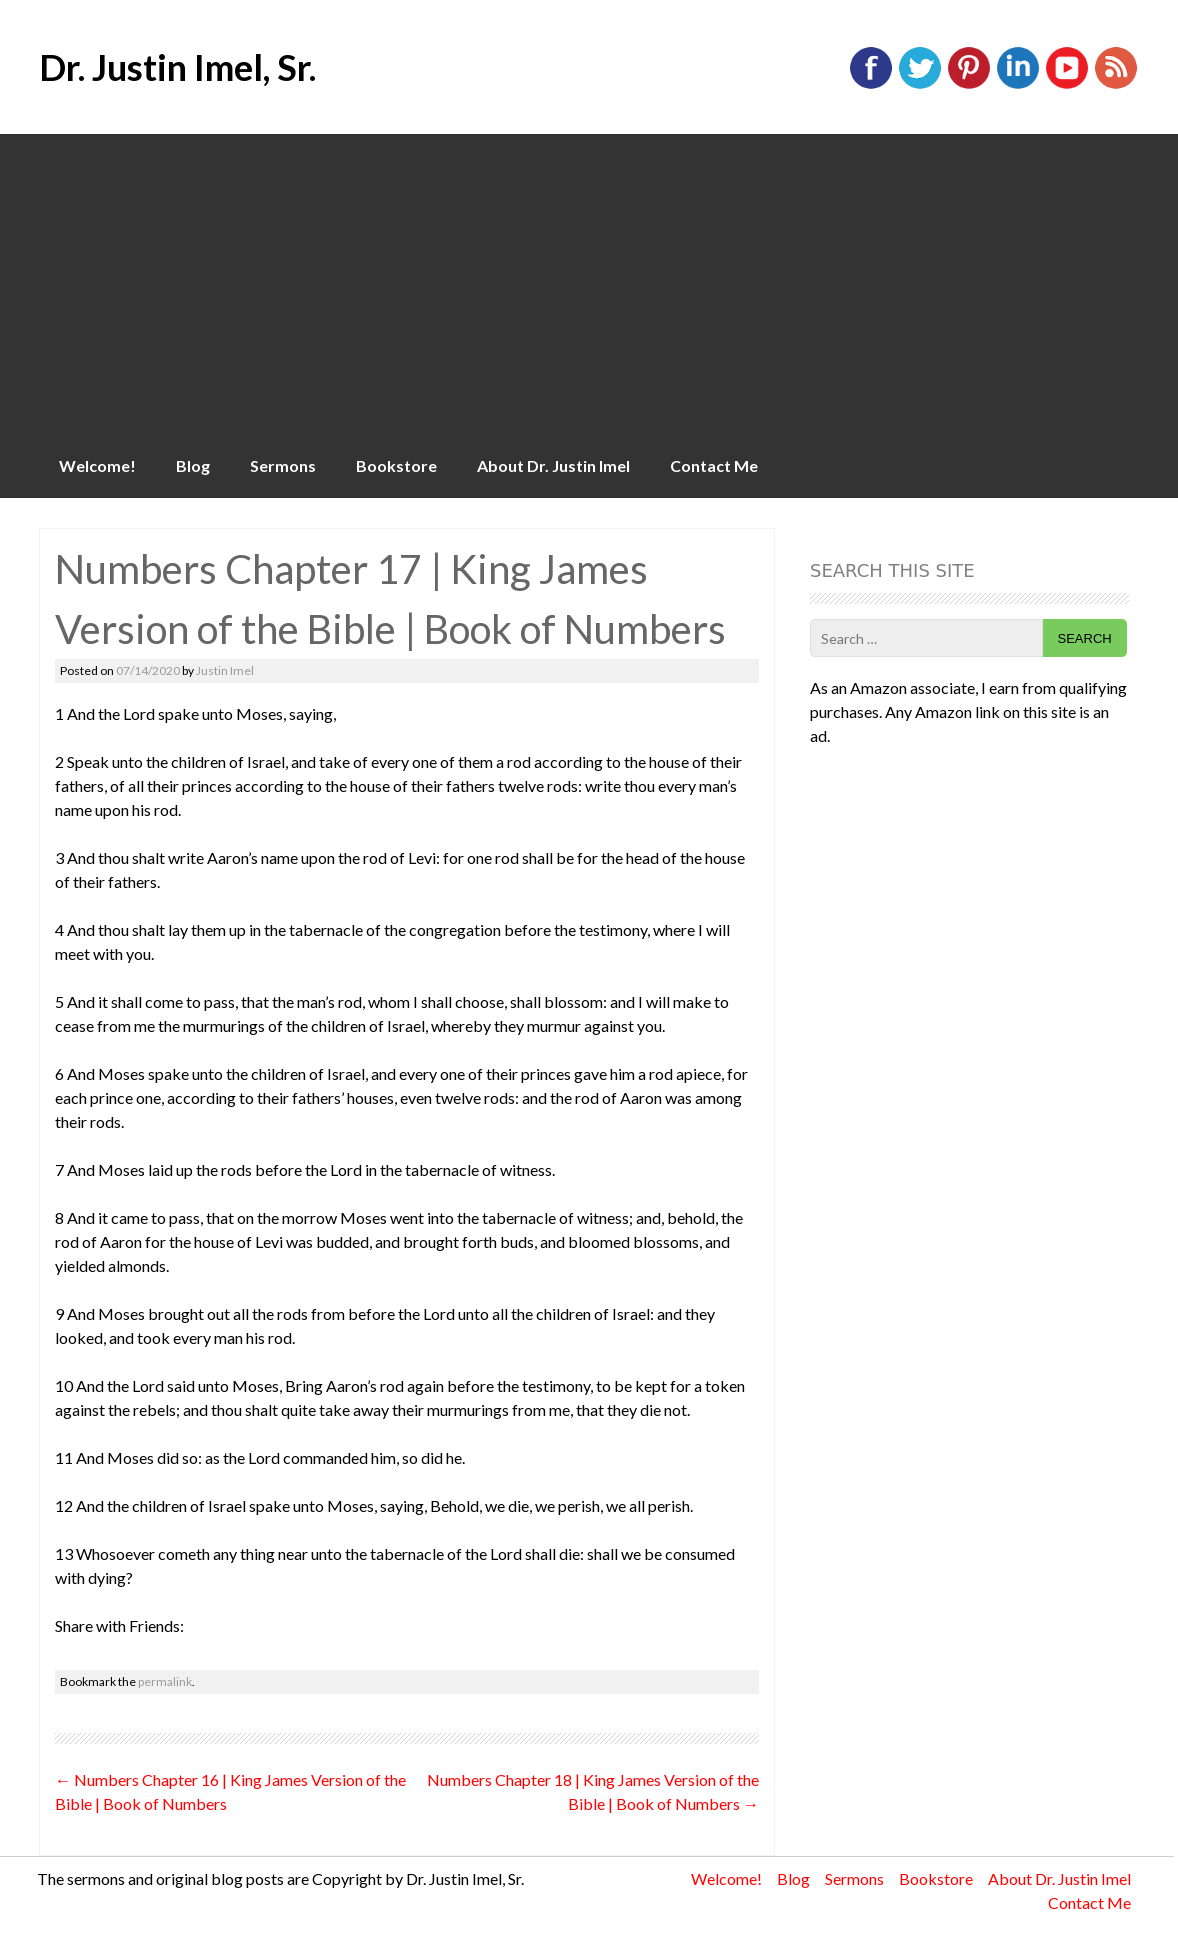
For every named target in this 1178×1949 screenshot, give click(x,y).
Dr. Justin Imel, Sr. (177, 67)
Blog (193, 465)
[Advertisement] (589, 284)
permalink (165, 1681)
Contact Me (714, 465)
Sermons (283, 465)
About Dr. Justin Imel (553, 465)
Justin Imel (225, 670)
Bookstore (396, 465)
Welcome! (97, 465)
